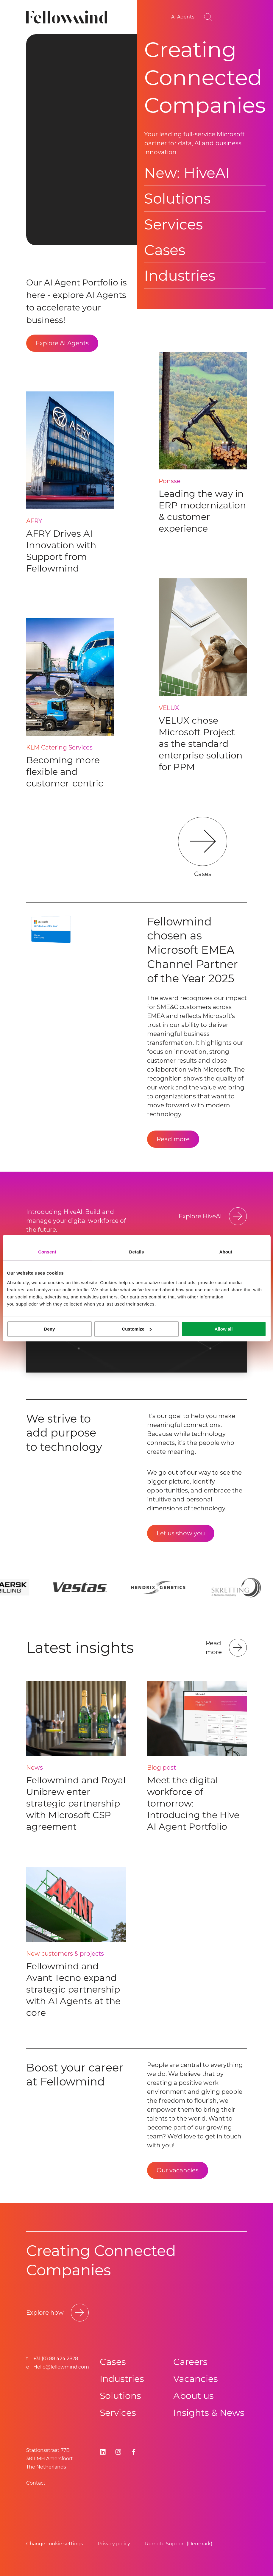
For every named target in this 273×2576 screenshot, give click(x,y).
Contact (36, 2483)
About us (193, 2395)
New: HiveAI (187, 173)
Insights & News (208, 2412)
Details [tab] (136, 1251)
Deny (49, 1328)
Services (173, 224)
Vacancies (195, 2378)
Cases (164, 250)
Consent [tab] (47, 1251)
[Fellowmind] (68, 17)
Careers (190, 2361)
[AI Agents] (182, 17)
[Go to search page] (208, 17)
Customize (137, 1328)
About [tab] (226, 1251)
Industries (179, 275)
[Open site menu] (234, 17)
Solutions (177, 198)
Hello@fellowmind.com (61, 2367)
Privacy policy (114, 2544)
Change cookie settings (54, 2544)
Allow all (224, 1328)
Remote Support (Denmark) (178, 2544)
